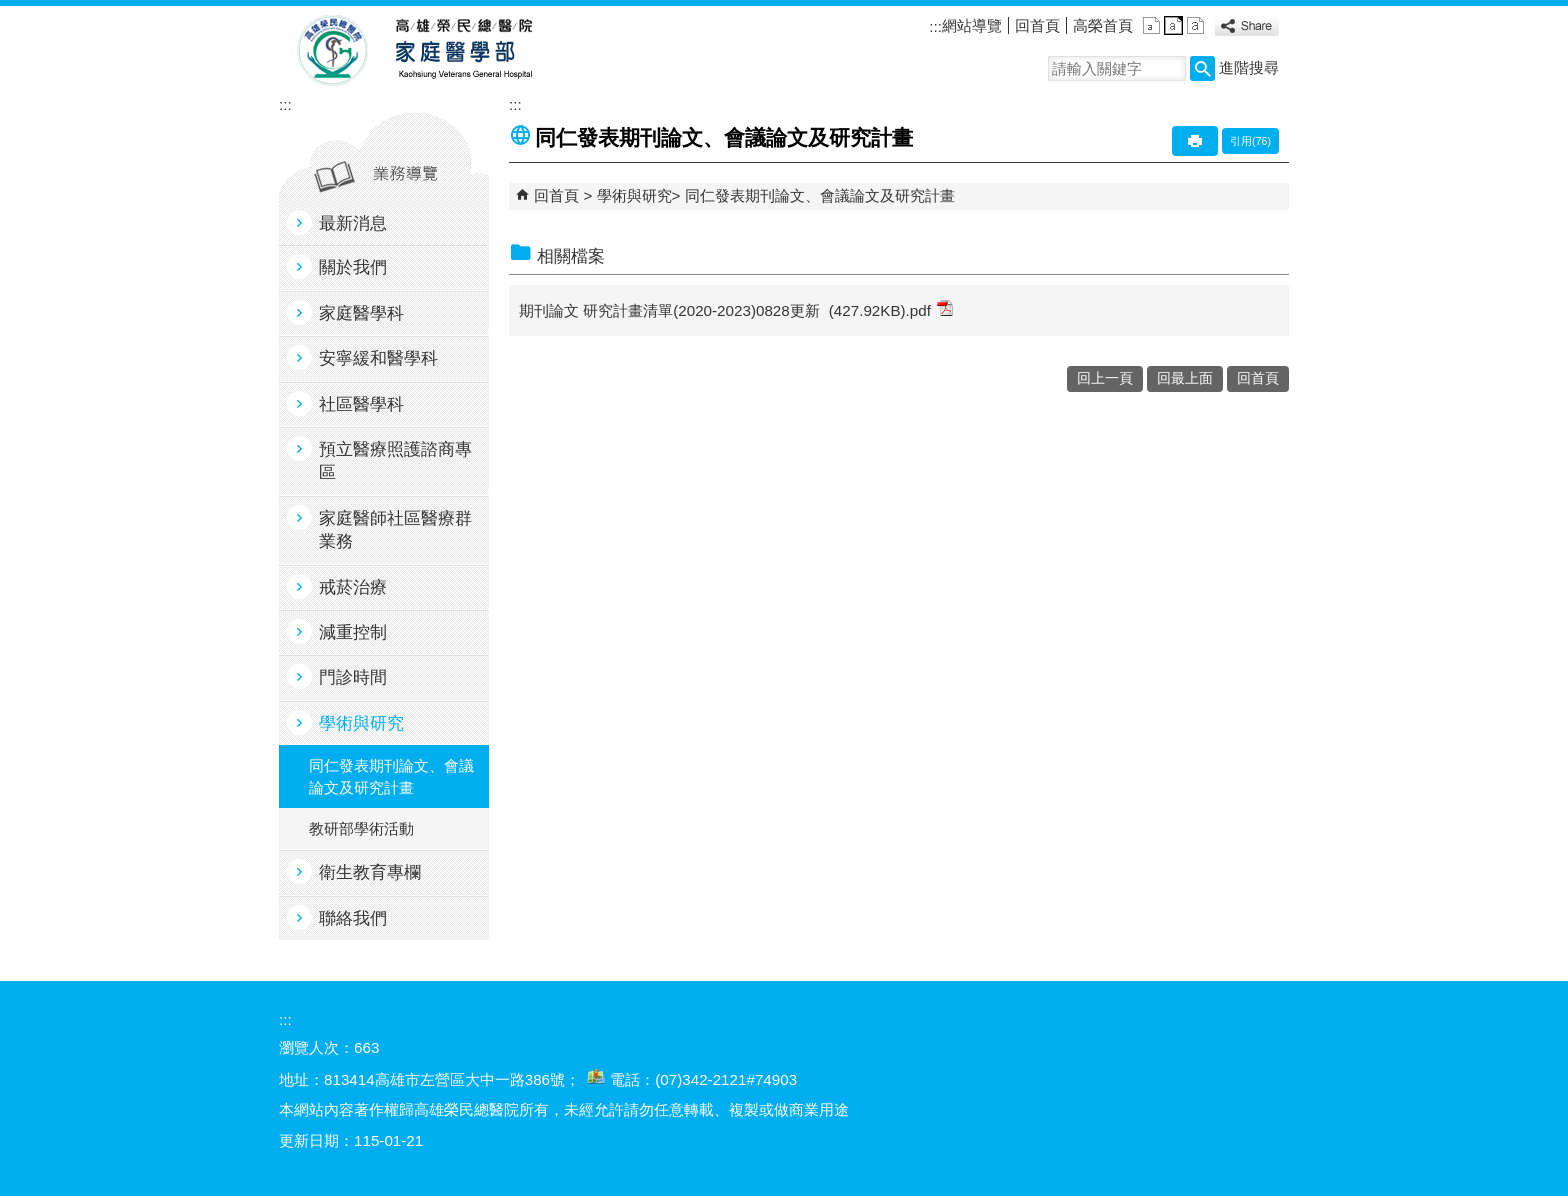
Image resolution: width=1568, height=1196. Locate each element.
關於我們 (353, 267)
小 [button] (1151, 25)
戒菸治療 (353, 587)
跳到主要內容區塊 (10, 10)
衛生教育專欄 (370, 872)
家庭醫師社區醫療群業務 (395, 530)
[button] (1202, 68)
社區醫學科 (361, 404)
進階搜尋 (1249, 67)
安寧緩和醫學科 (378, 358)
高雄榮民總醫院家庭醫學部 (462, 51)
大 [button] (1195, 25)
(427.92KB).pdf (891, 309)
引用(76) (1250, 141)
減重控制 (353, 632)
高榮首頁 (1103, 25)
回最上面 (1185, 378)
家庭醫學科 (361, 313)
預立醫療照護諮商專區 (395, 461)
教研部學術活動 (361, 828)
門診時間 (353, 677)
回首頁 (1037, 25)
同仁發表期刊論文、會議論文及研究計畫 (391, 776)
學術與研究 (361, 723)
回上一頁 (1105, 378)
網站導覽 (972, 25)
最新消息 (353, 223)
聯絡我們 (353, 918)
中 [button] (1173, 25)
